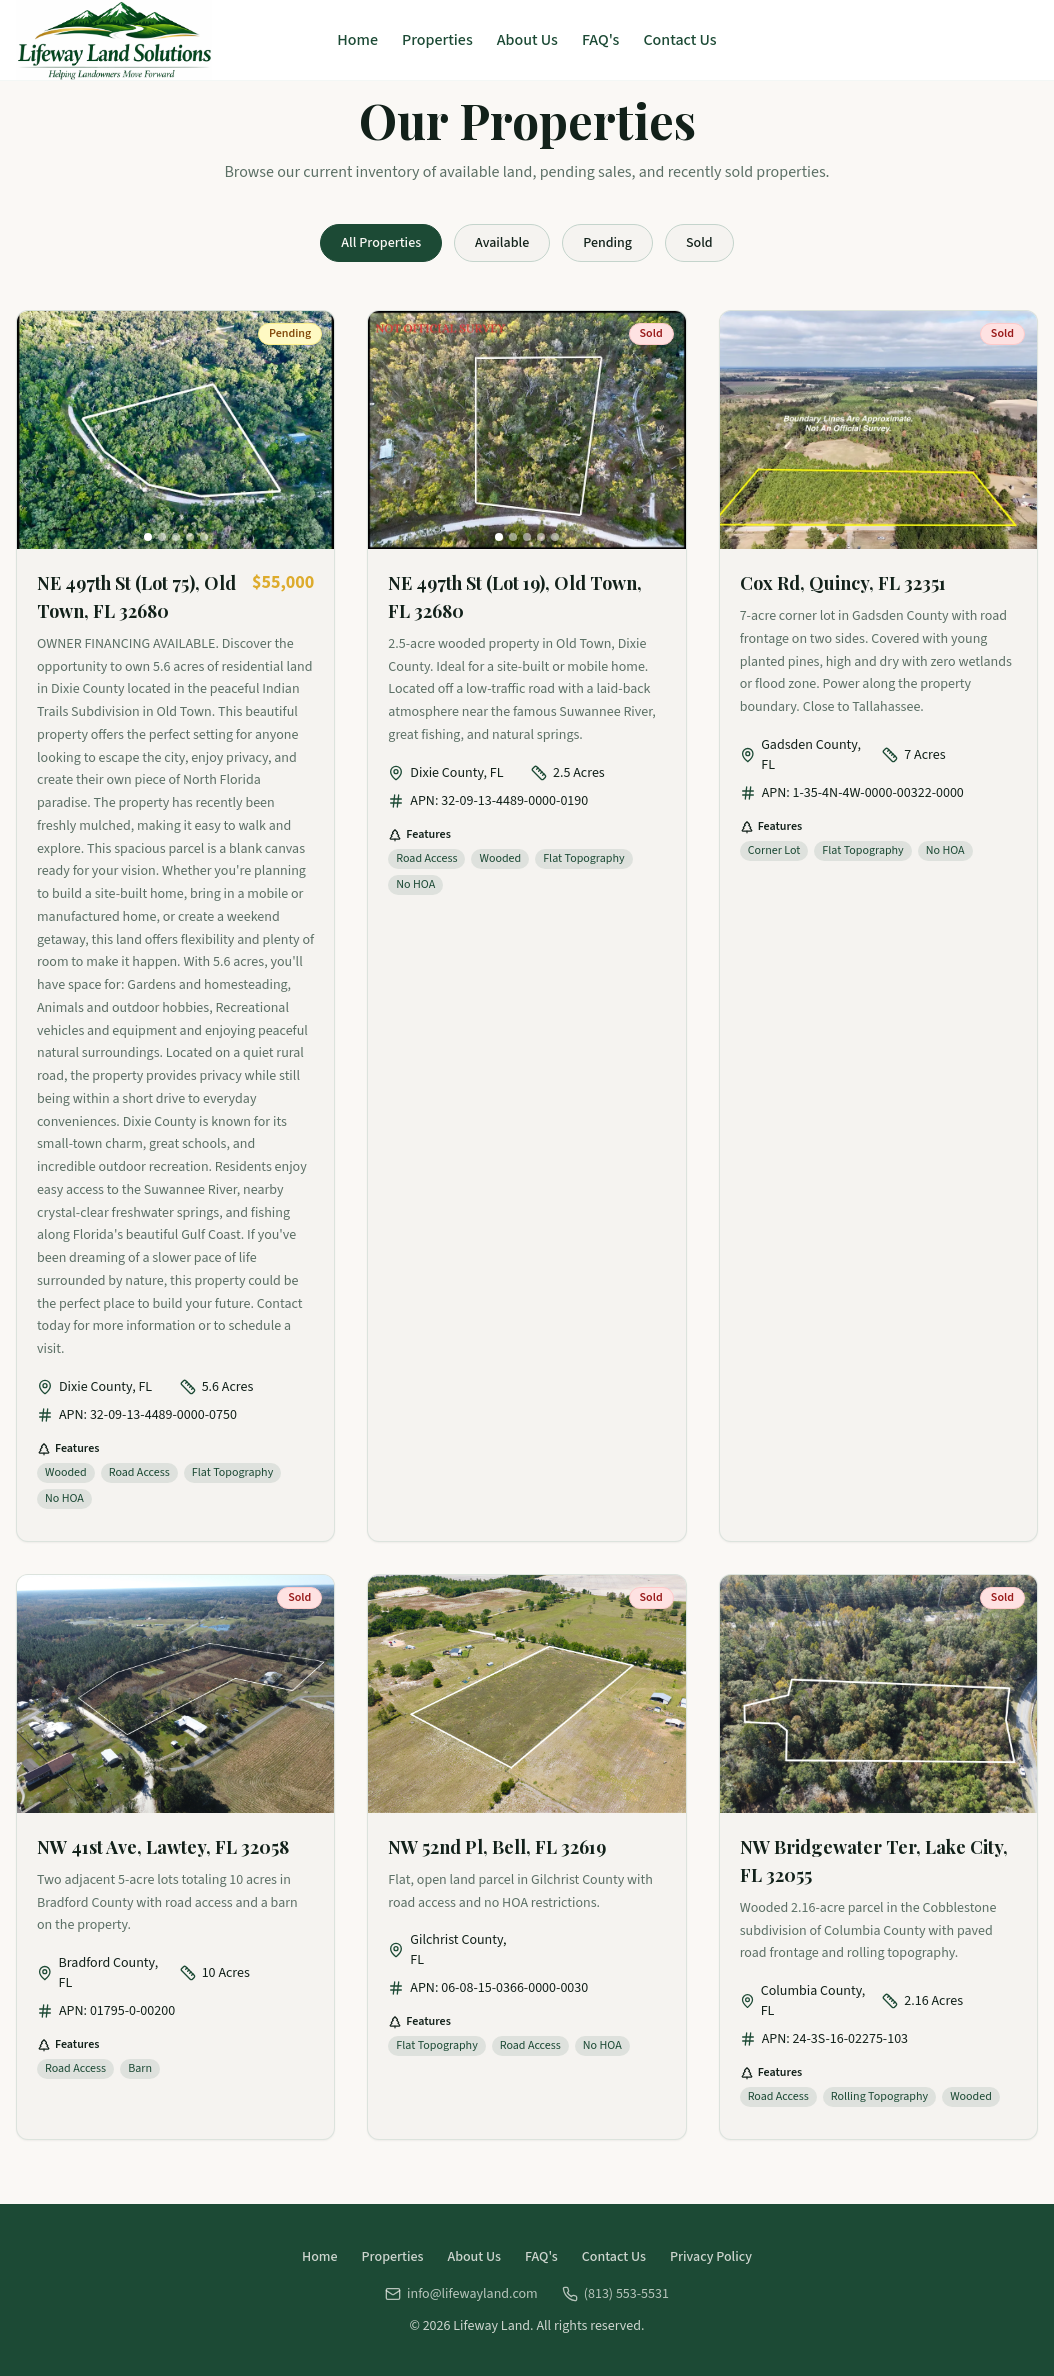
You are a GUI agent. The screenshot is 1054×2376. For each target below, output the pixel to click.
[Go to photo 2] (162, 537)
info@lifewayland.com (461, 2294)
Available (502, 243)
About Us (527, 40)
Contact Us (679, 40)
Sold (699, 243)
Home (357, 40)
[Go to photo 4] (190, 537)
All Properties (381, 243)
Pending (607, 243)
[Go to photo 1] (148, 537)
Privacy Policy (711, 2257)
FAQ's (600, 40)
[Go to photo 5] (204, 537)
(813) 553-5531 (615, 2294)
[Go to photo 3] (176, 537)
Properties (437, 40)
